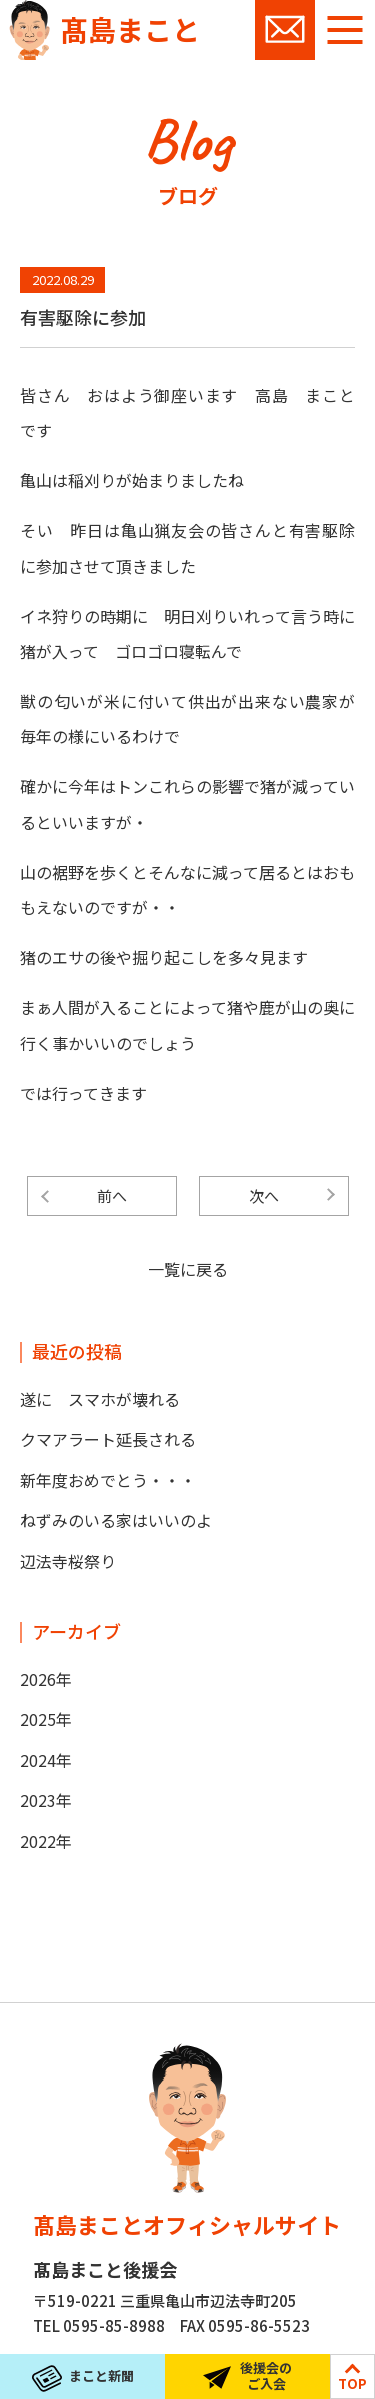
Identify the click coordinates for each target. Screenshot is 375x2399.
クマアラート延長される (108, 1439)
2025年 (46, 1719)
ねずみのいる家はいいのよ (116, 1520)
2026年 (46, 1679)
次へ (264, 1195)
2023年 (46, 1800)
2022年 (46, 1841)
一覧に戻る (188, 1269)
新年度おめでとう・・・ (108, 1480)
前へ (112, 1195)
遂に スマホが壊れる (100, 1399)
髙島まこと (130, 29)
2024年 (46, 1760)
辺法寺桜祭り (68, 1561)
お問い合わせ (285, 30)
